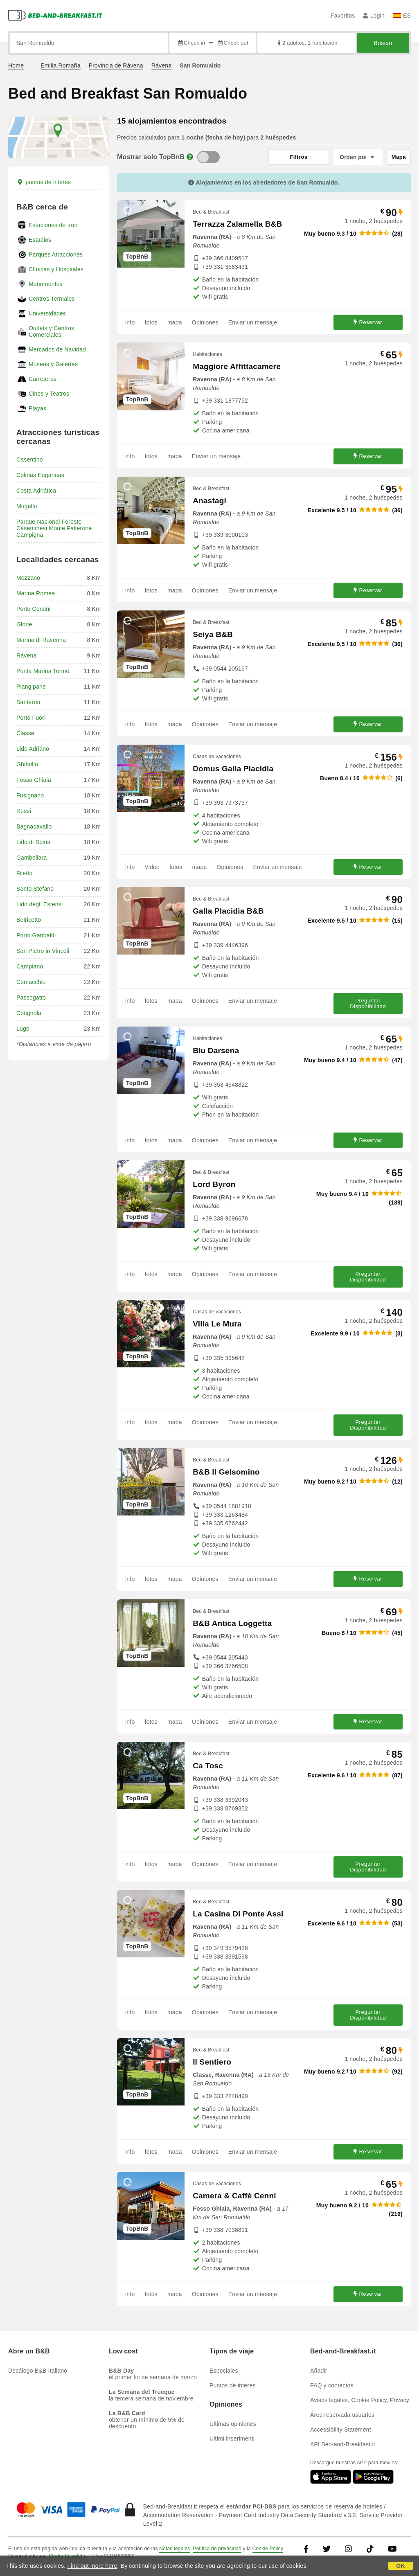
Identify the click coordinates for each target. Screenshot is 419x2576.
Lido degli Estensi (39, 904)
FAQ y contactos (332, 2385)
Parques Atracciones (56, 254)
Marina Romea (35, 593)
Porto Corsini (33, 609)
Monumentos (46, 284)
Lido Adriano (32, 748)
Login (374, 15)
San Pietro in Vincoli (42, 951)
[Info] (190, 156)
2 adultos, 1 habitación (307, 43)
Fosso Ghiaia (33, 780)
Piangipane (31, 686)
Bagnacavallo (34, 826)
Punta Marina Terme (42, 671)
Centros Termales (52, 298)
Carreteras (42, 379)
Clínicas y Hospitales (56, 269)
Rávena (161, 65)
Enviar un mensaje (252, 322)
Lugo (22, 1028)
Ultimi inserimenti (232, 2438)
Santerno (28, 702)
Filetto (24, 873)
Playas (37, 408)
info (130, 322)
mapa (174, 322)
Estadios (40, 239)
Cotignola (28, 1013)
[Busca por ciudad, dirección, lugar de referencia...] (89, 43)
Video (152, 867)
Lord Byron (214, 1184)
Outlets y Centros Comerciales (51, 331)
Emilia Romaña (61, 65)
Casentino (29, 459)
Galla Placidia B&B (228, 911)
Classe (25, 733)
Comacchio (31, 982)
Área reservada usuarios (342, 2415)
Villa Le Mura (217, 1324)
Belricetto (28, 919)
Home (16, 65)
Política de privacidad (217, 2548)
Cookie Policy (267, 2548)
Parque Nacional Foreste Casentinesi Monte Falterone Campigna (54, 528)
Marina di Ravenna (41, 640)
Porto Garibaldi (36, 935)
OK (400, 2565)
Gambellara (31, 857)
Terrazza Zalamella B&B (237, 224)
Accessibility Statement (340, 2429)
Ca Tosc (208, 1765)
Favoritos (343, 15)
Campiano (29, 966)
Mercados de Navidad (57, 349)
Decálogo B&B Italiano (37, 2370)
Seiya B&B (213, 634)
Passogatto (31, 997)
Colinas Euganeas (40, 475)
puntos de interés (43, 182)
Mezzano (28, 577)
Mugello (26, 506)
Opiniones (205, 322)
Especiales (224, 2370)
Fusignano (30, 795)
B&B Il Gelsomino (226, 1472)
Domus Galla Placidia (233, 768)
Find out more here (92, 2565)
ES (402, 15)
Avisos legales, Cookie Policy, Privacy (359, 2400)
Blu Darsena (216, 1050)
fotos (150, 322)
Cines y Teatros (49, 393)
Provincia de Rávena (116, 65)
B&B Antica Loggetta (232, 1623)
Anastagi (209, 500)
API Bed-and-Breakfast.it (342, 2444)
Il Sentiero (212, 2062)
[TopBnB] (208, 157)
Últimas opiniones (233, 2424)
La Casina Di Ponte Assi (238, 1913)
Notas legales (174, 2548)
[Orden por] (358, 157)
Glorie (24, 624)
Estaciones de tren (53, 225)
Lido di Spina (33, 842)
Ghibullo (27, 764)
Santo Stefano (35, 888)
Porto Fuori (30, 717)
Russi (23, 811)
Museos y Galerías (53, 364)
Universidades (47, 313)
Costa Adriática (36, 490)
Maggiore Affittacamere (237, 366)
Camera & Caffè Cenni (234, 2195)
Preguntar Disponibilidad (368, 1003)
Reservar (368, 322)
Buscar (383, 43)
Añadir (318, 2370)
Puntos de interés (232, 2385)
